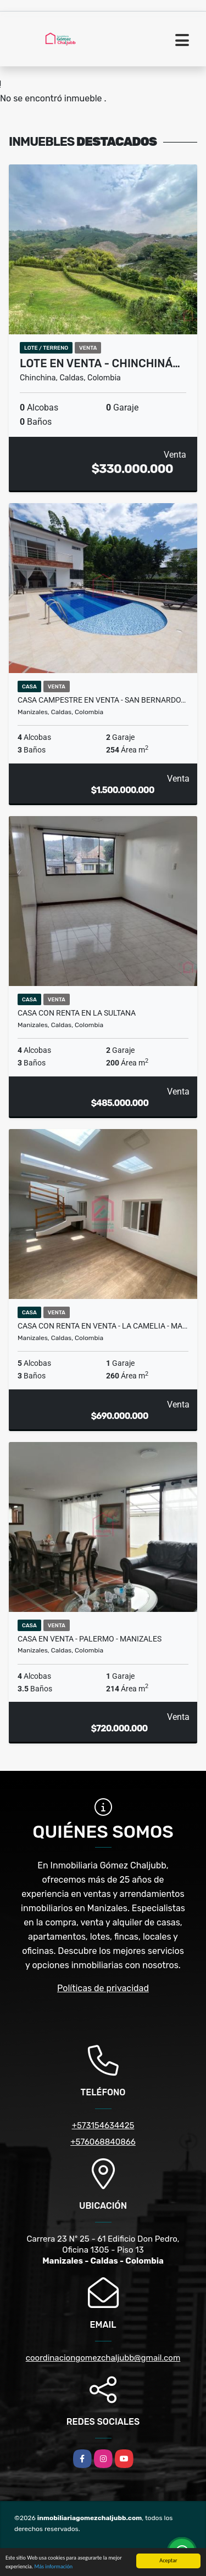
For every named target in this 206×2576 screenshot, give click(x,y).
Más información (53, 2567)
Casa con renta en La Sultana (77, 1012)
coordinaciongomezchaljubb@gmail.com (103, 2358)
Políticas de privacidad (103, 1988)
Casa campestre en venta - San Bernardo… (102, 700)
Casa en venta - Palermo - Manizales (90, 1638)
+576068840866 (103, 2142)
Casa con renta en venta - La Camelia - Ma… (102, 1325)
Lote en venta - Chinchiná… (100, 363)
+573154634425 (103, 2125)
